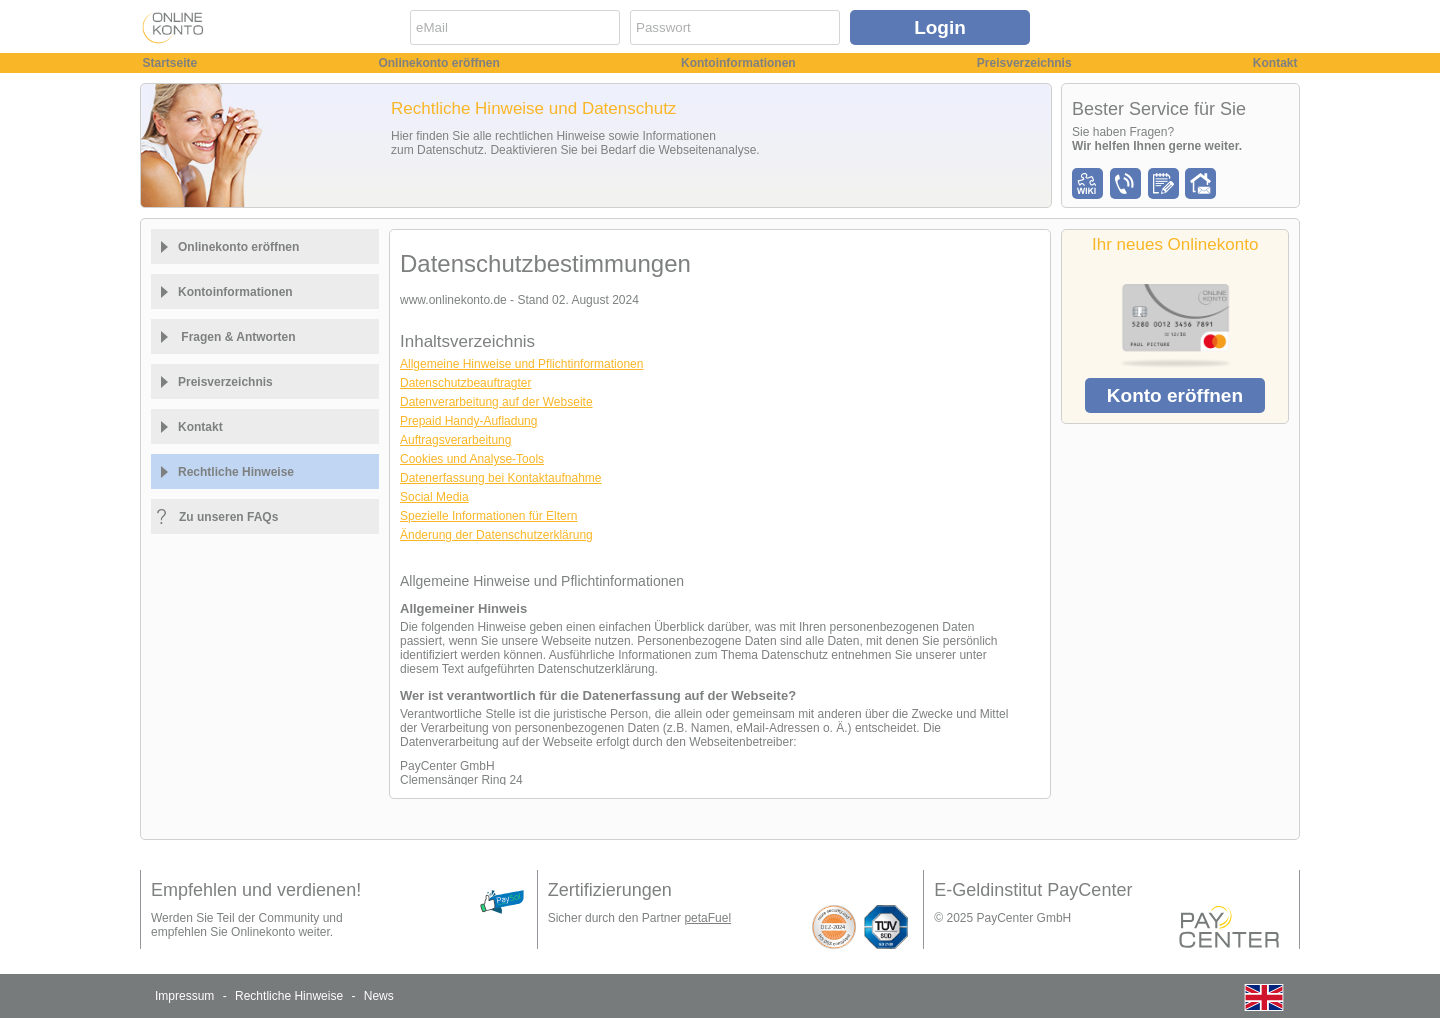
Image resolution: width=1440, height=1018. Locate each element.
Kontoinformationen (738, 63)
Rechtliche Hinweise (289, 996)
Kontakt (1275, 63)
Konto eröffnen (1175, 395)
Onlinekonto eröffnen (438, 63)
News (379, 996)
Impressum (184, 996)
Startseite (170, 63)
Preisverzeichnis (1024, 63)
